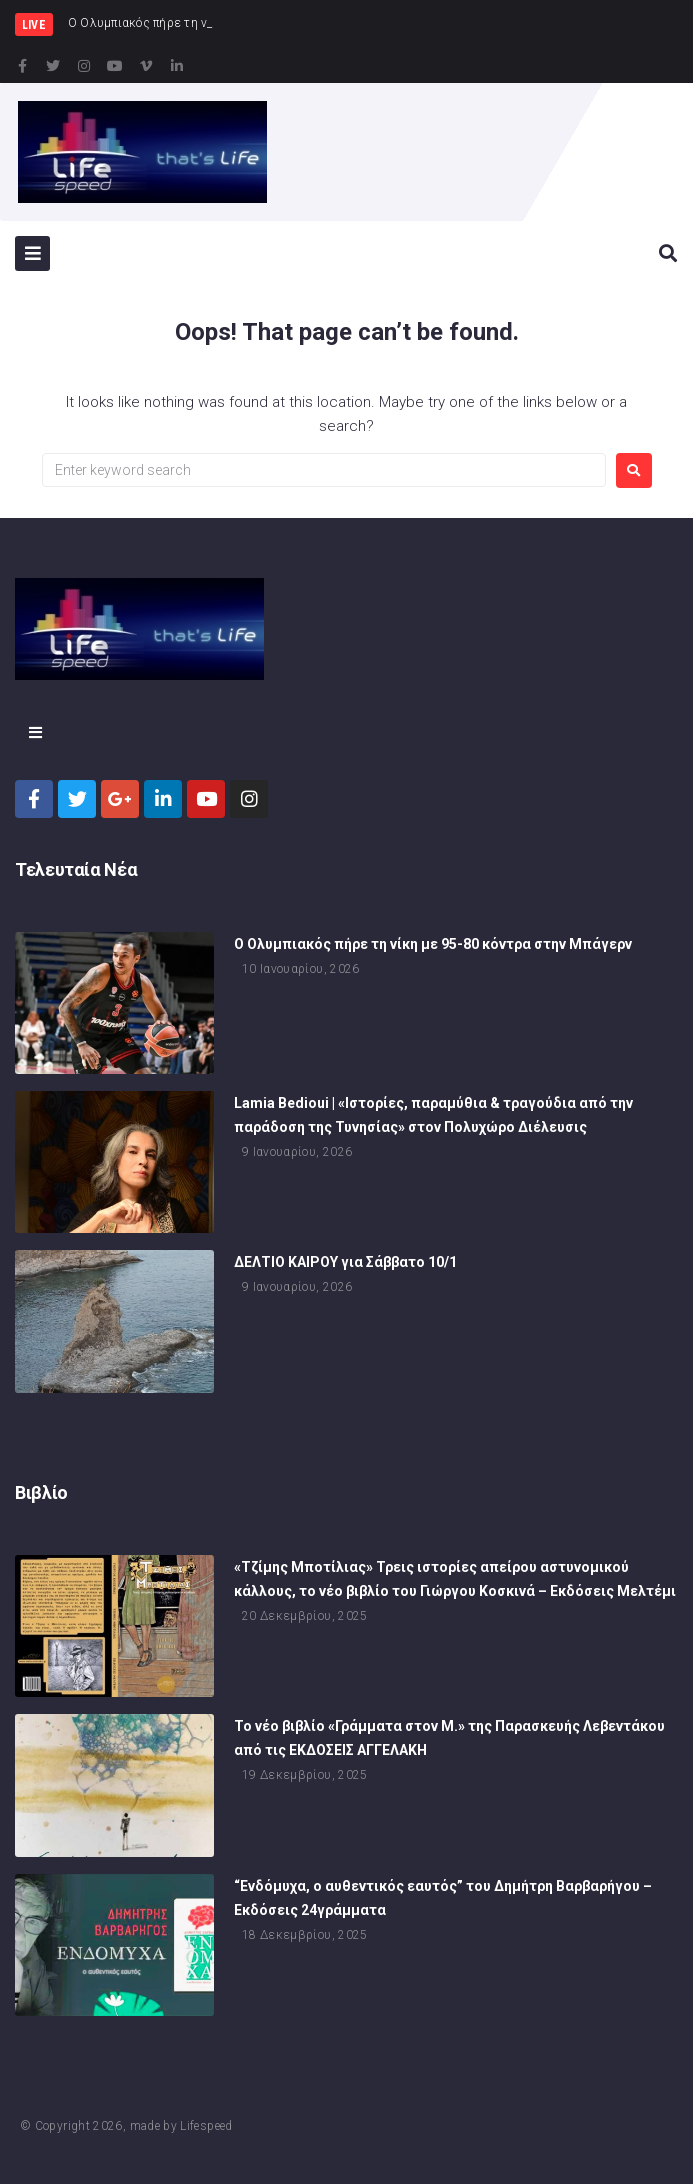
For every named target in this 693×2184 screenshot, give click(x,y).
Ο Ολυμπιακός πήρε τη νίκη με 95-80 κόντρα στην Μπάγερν (433, 944)
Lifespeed (206, 2126)
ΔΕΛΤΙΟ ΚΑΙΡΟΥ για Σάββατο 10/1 (345, 1262)
